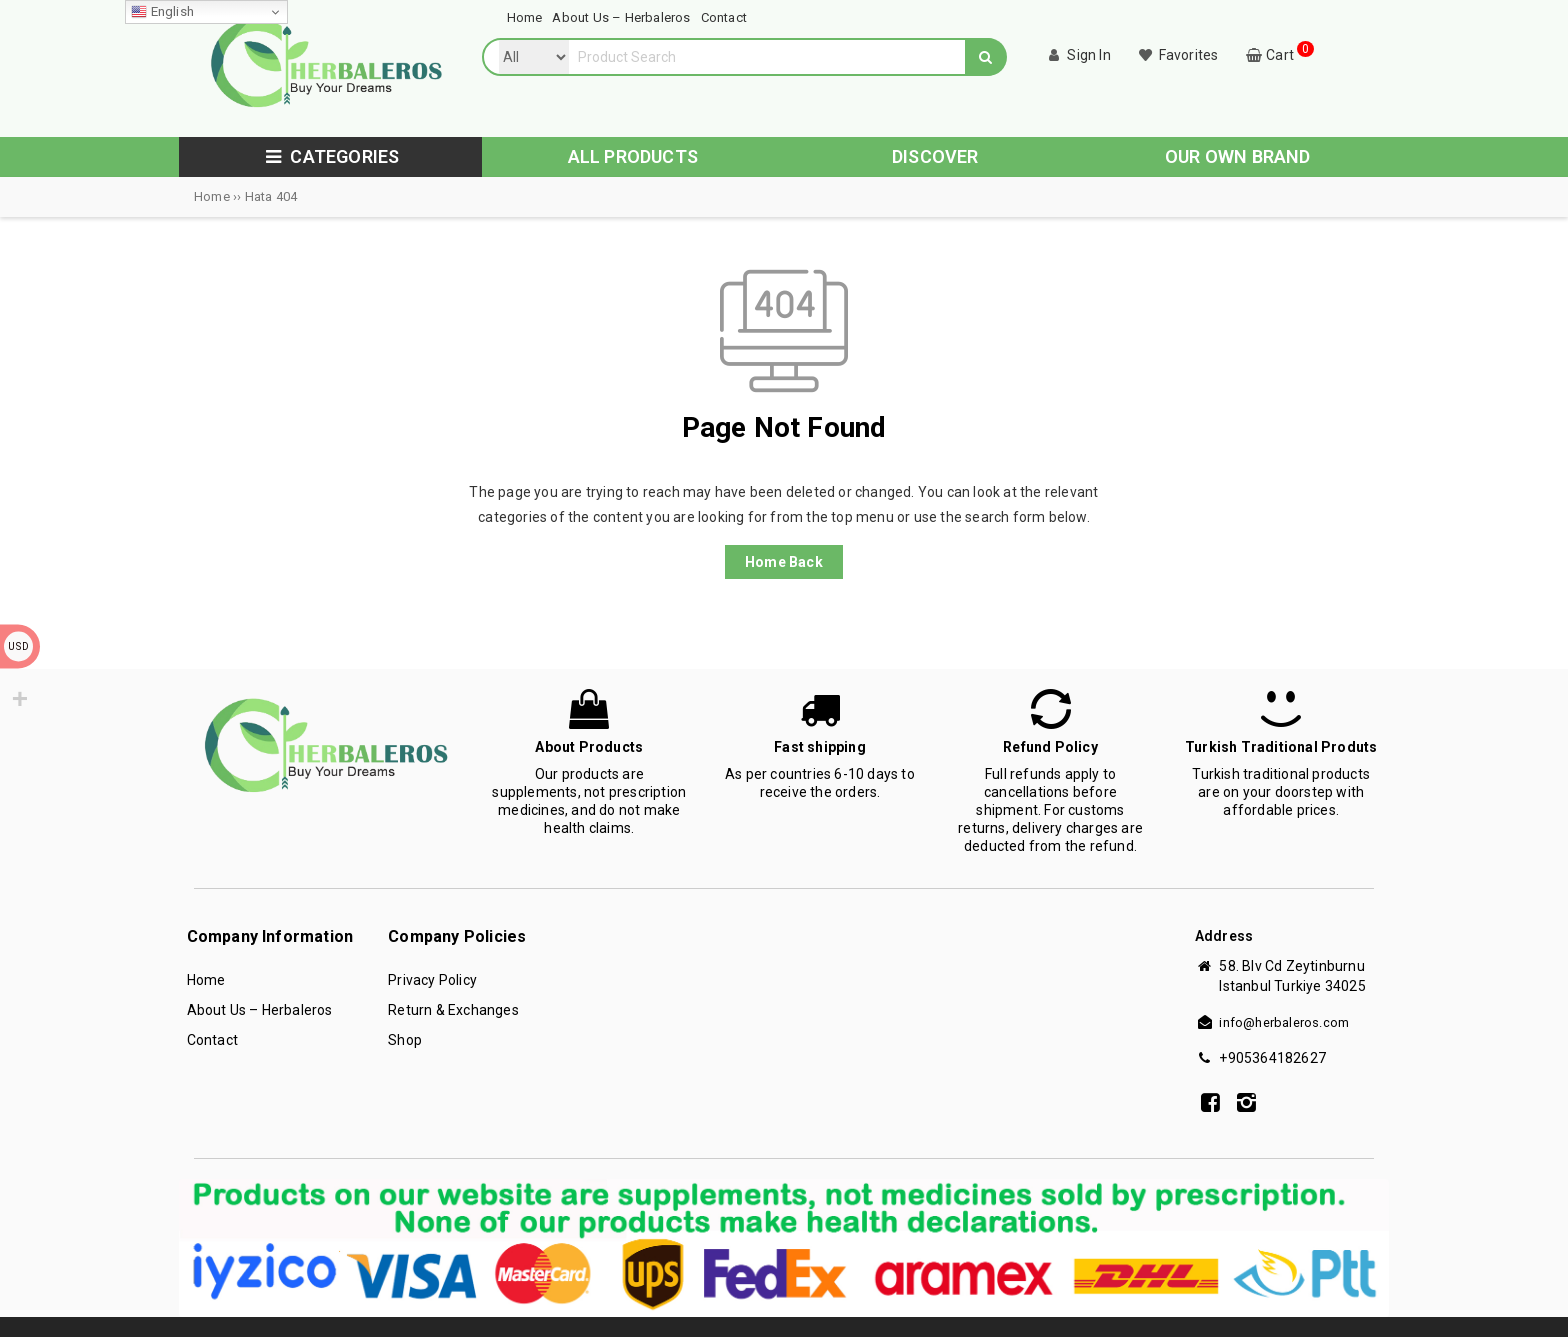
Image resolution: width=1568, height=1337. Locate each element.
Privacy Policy (432, 980)
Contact (212, 1040)
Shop (405, 1040)
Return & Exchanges (453, 1010)
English (162, 12)
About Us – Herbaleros (260, 1010)
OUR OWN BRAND (1238, 156)
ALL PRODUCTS (633, 156)
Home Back (784, 562)
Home (206, 980)
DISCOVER (935, 156)
